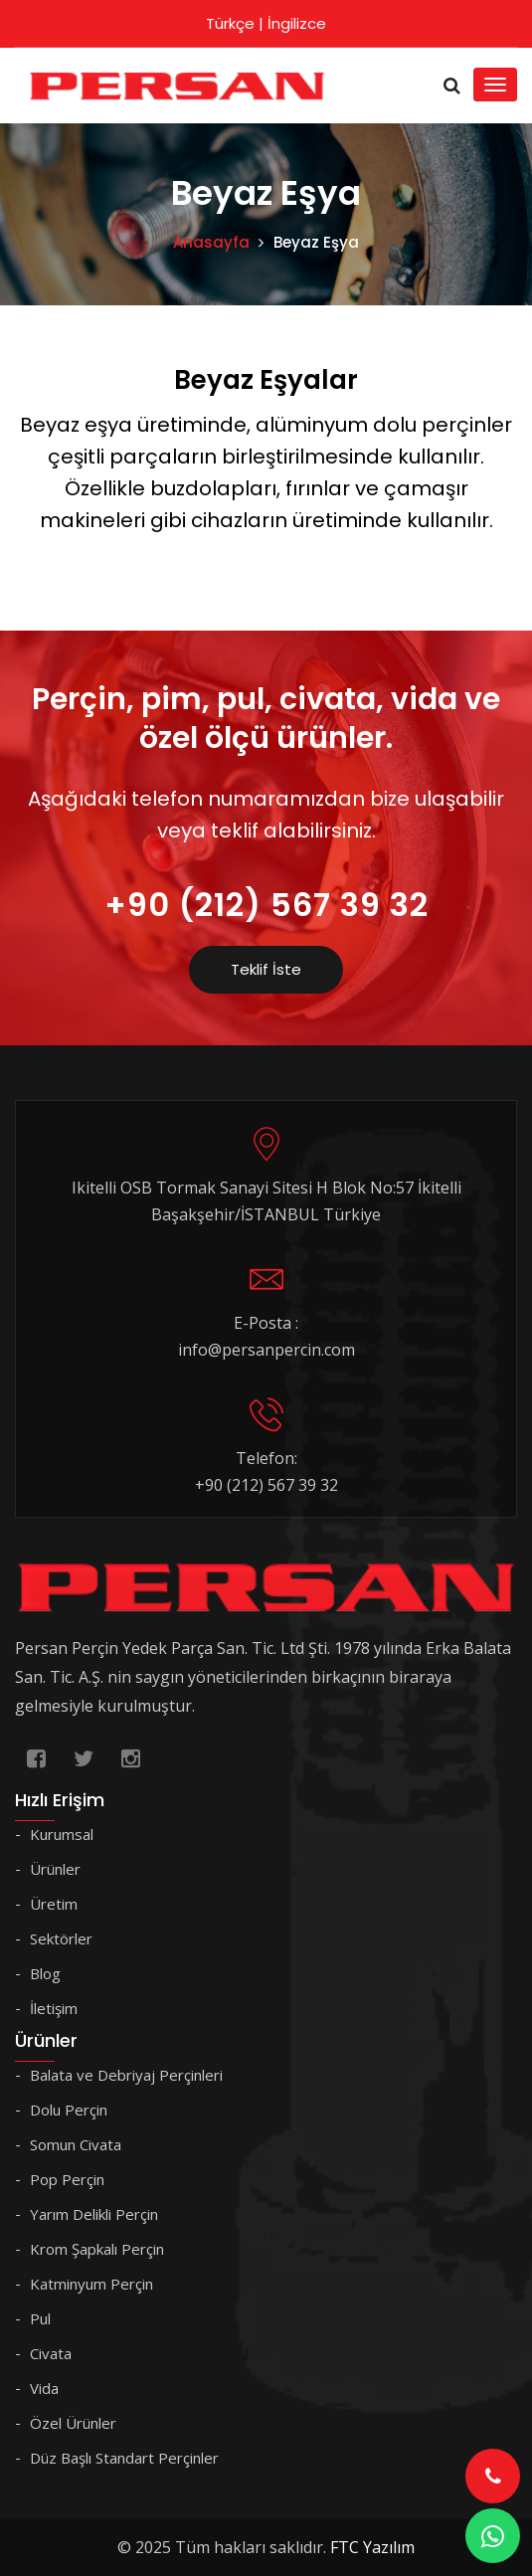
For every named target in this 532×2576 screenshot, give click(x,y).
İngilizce (296, 23)
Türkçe (230, 23)
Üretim (54, 1904)
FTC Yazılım (372, 2547)
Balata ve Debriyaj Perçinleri (126, 2075)
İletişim (54, 2008)
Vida (44, 2388)
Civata (51, 2353)
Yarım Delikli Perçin (94, 2214)
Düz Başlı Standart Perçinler (124, 2458)
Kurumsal (61, 1834)
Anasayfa (211, 242)
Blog (45, 1973)
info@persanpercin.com (266, 1350)
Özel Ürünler (73, 2423)
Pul (40, 2318)
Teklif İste (266, 969)
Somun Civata (75, 2144)
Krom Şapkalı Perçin (97, 2249)
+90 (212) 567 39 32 (266, 904)
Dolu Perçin (68, 2109)
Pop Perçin (67, 2179)
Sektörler (61, 1938)
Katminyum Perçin (91, 2284)
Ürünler (55, 1869)
